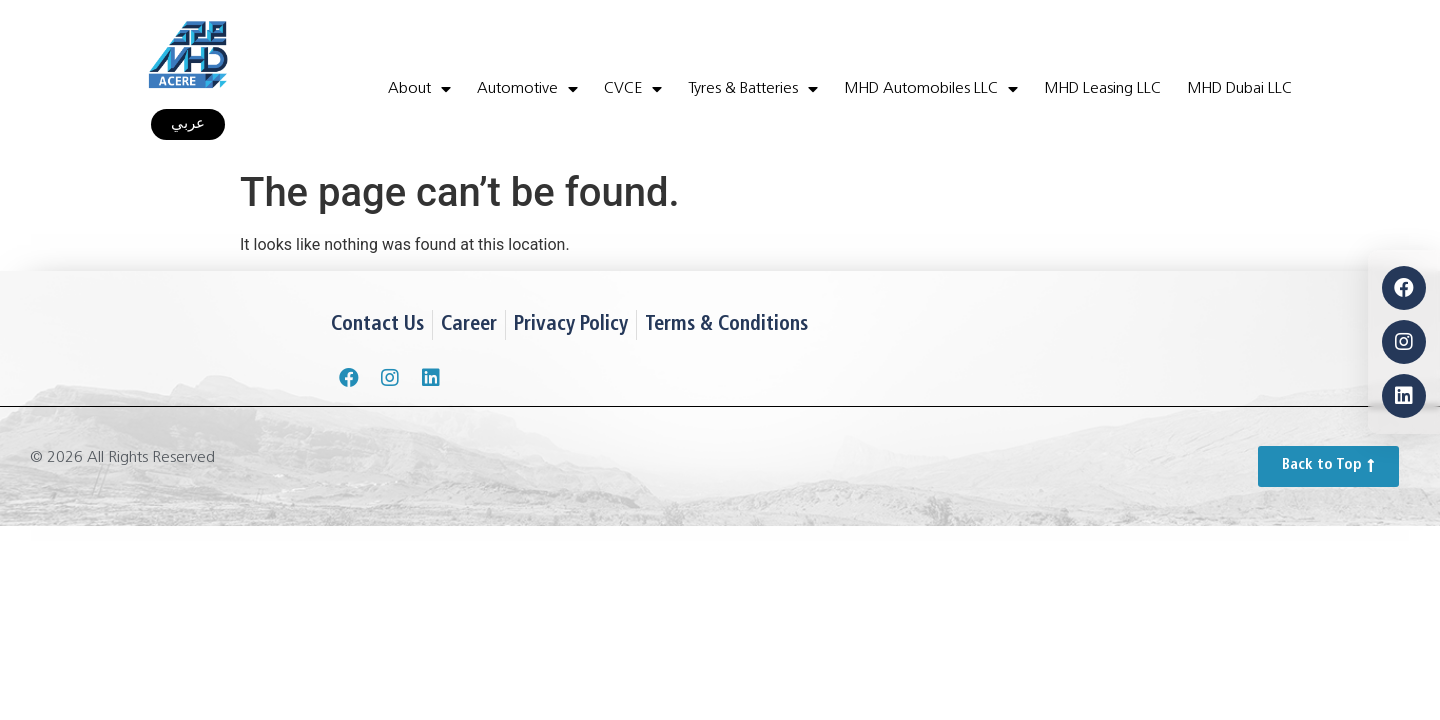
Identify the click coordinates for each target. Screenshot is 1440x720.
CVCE (633, 89)
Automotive (527, 89)
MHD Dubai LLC (1239, 89)
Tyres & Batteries (753, 89)
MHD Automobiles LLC (931, 89)
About (419, 89)
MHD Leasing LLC (1102, 89)
